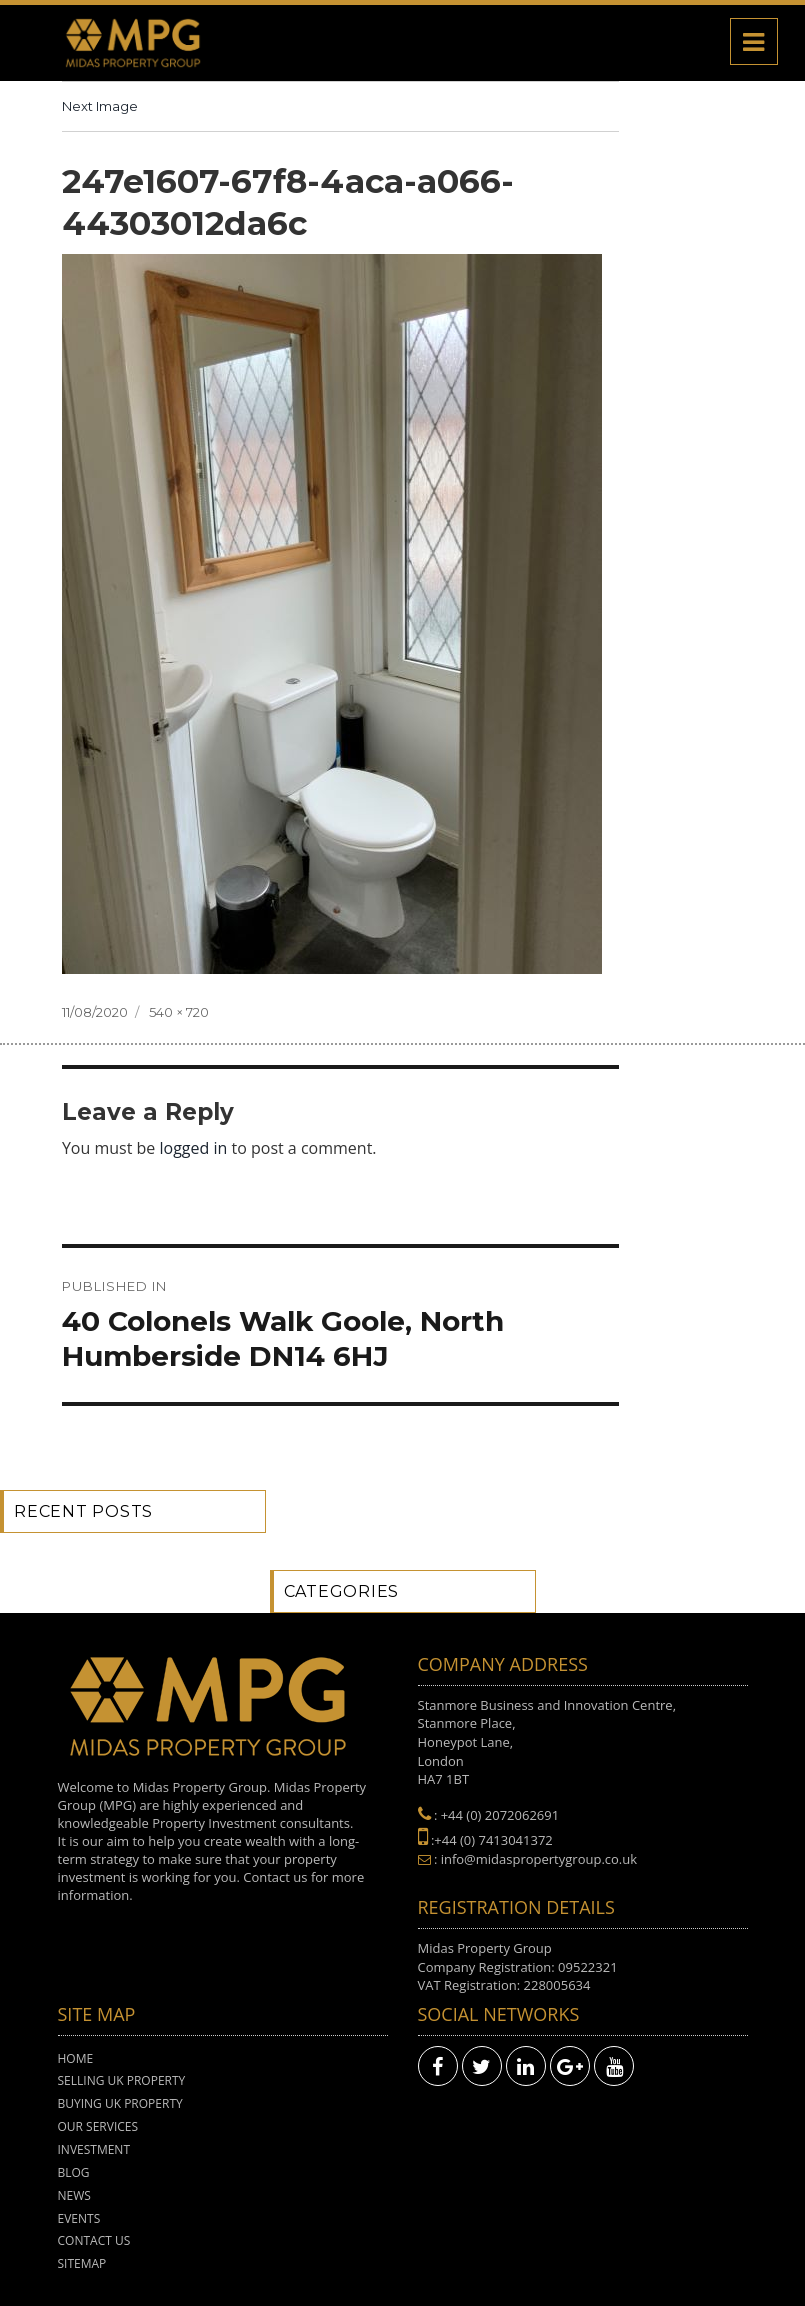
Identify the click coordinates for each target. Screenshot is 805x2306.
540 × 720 (179, 1012)
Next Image (100, 106)
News (74, 2195)
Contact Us (94, 2240)
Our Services (98, 2126)
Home (76, 2058)
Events (79, 2218)
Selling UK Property (122, 2080)
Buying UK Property (120, 2103)
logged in (194, 1148)
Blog (74, 2172)
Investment (94, 2149)
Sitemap (82, 2263)
